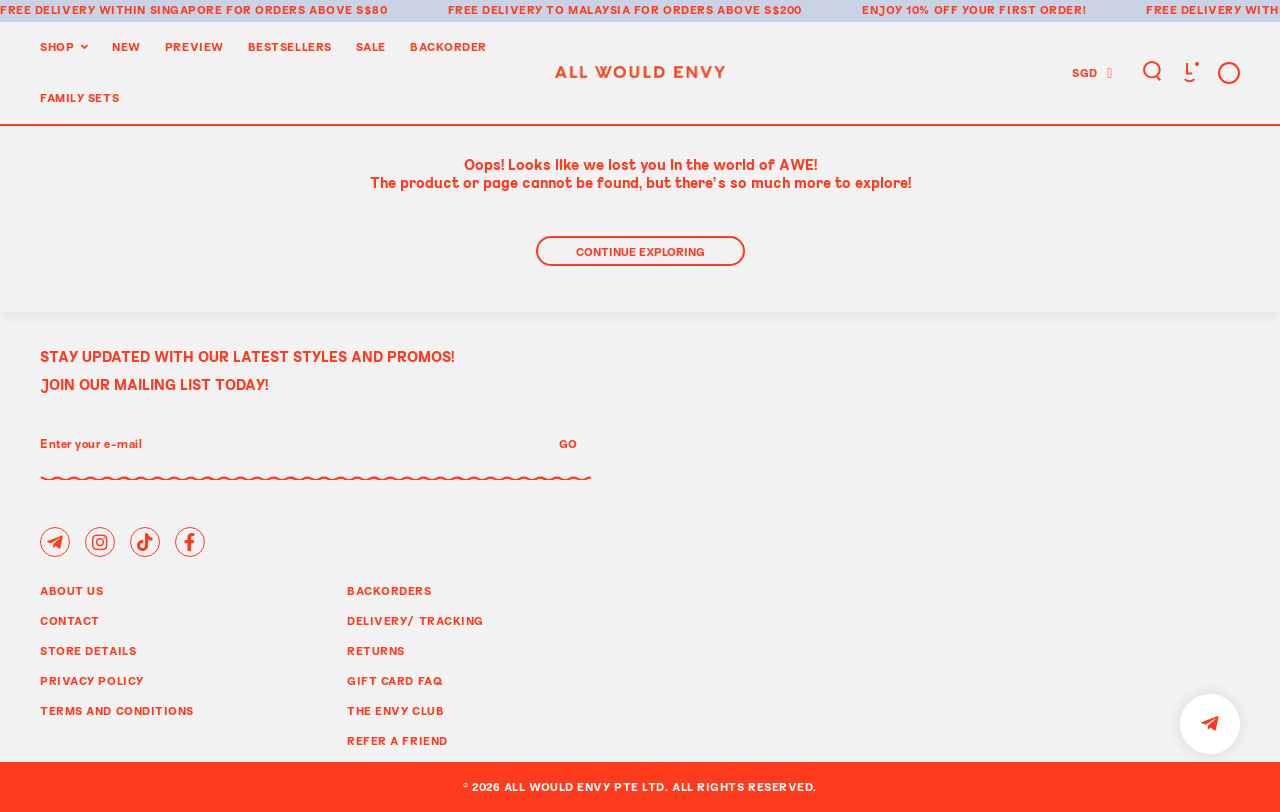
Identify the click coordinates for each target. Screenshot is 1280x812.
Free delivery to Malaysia (539, 9)
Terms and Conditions (117, 710)
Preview (194, 46)
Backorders (389, 590)
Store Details (88, 650)
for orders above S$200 (718, 9)
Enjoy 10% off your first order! (974, 9)
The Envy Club (395, 710)
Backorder (448, 46)
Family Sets (79, 97)
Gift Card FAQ (395, 680)
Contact (70, 620)
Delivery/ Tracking (415, 620)
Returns (376, 650)
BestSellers (290, 46)
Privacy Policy (92, 680)
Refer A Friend (397, 740)
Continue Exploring (640, 251)
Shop (57, 46)
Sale (371, 46)
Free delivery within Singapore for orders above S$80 (194, 9)
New (126, 46)
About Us (71, 590)
